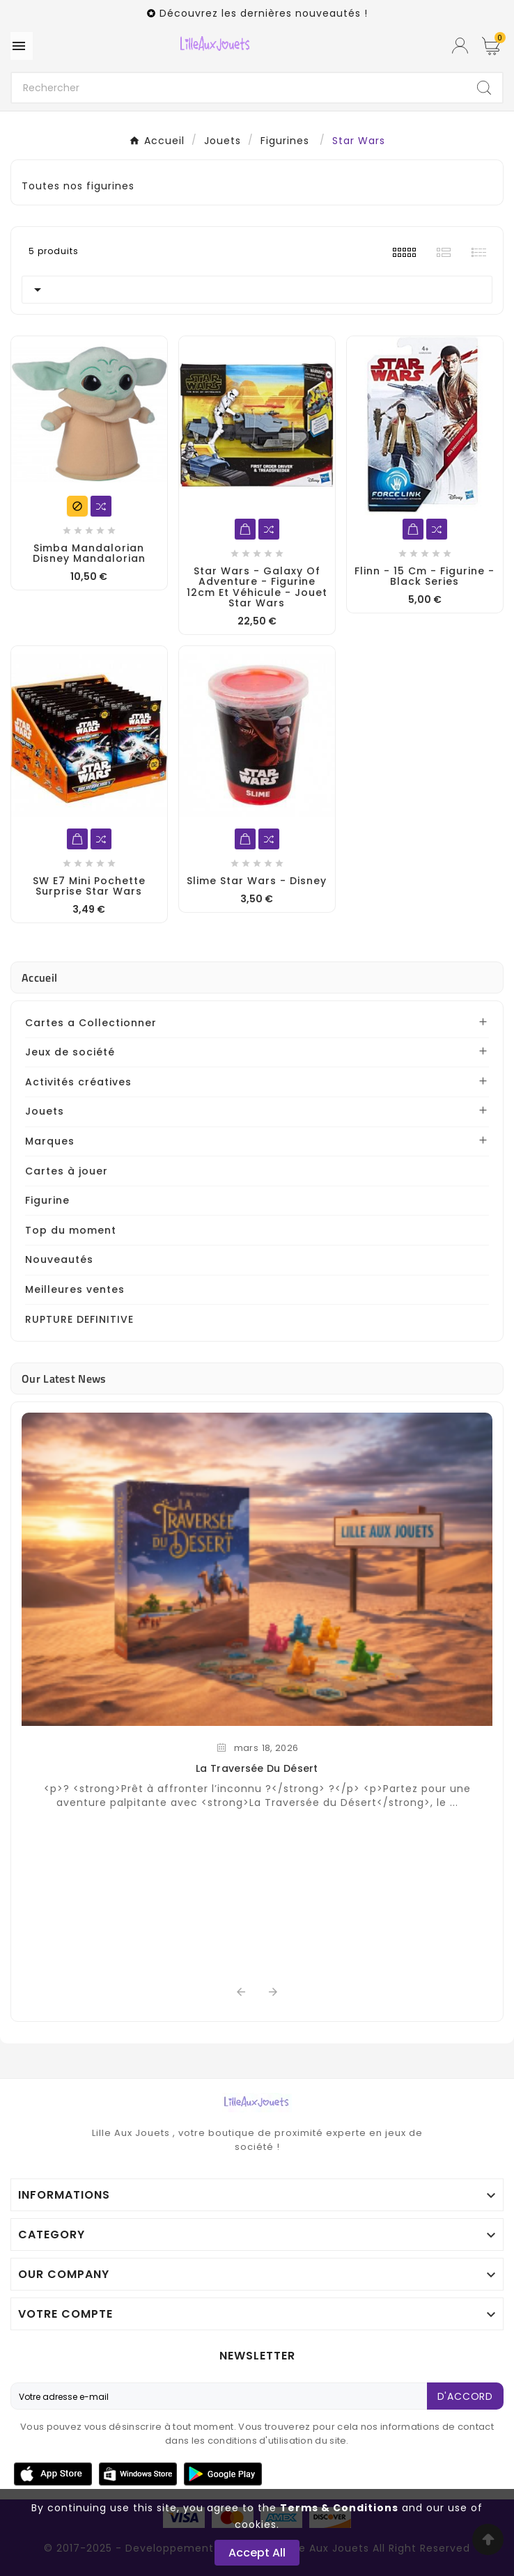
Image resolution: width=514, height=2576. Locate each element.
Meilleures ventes (75, 1289)
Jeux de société (70, 1052)
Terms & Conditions (339, 2508)
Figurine (47, 1200)
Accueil (39, 977)
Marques (50, 1141)
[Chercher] (239, 87)
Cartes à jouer (66, 1171)
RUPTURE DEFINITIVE (79, 1319)
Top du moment (70, 1230)
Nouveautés (59, 1259)
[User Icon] (460, 46)
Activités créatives (78, 1082)
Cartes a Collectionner (91, 1023)
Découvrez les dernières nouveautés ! (263, 13)
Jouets (44, 1111)
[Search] (484, 87)
